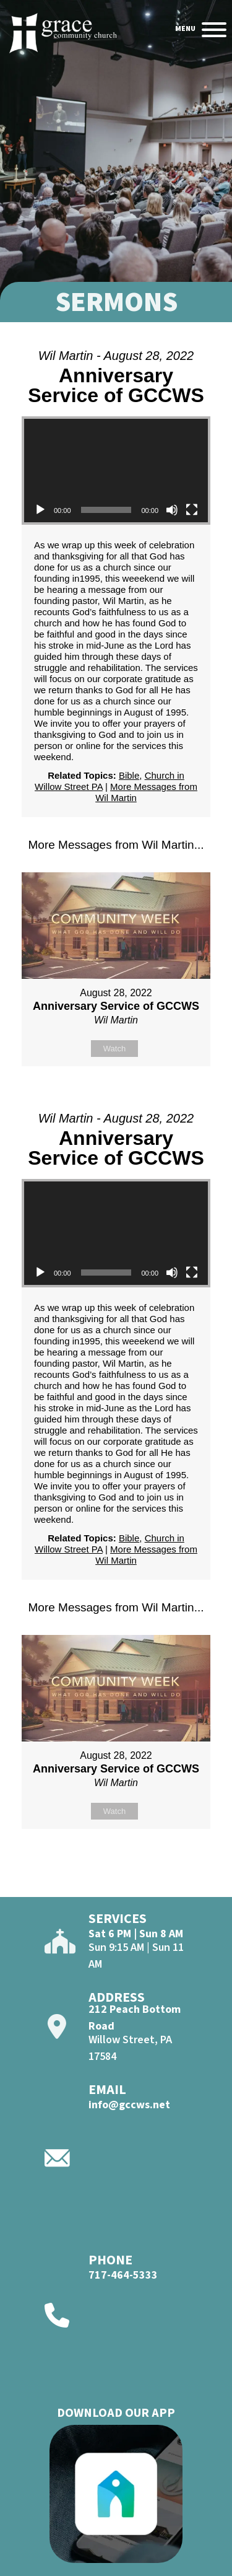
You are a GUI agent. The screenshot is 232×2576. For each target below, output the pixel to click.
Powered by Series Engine (116, 1097)
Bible (129, 775)
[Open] (214, 29)
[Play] (40, 510)
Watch (114, 1048)
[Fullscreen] (192, 510)
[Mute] (172, 510)
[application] (116, 470)
